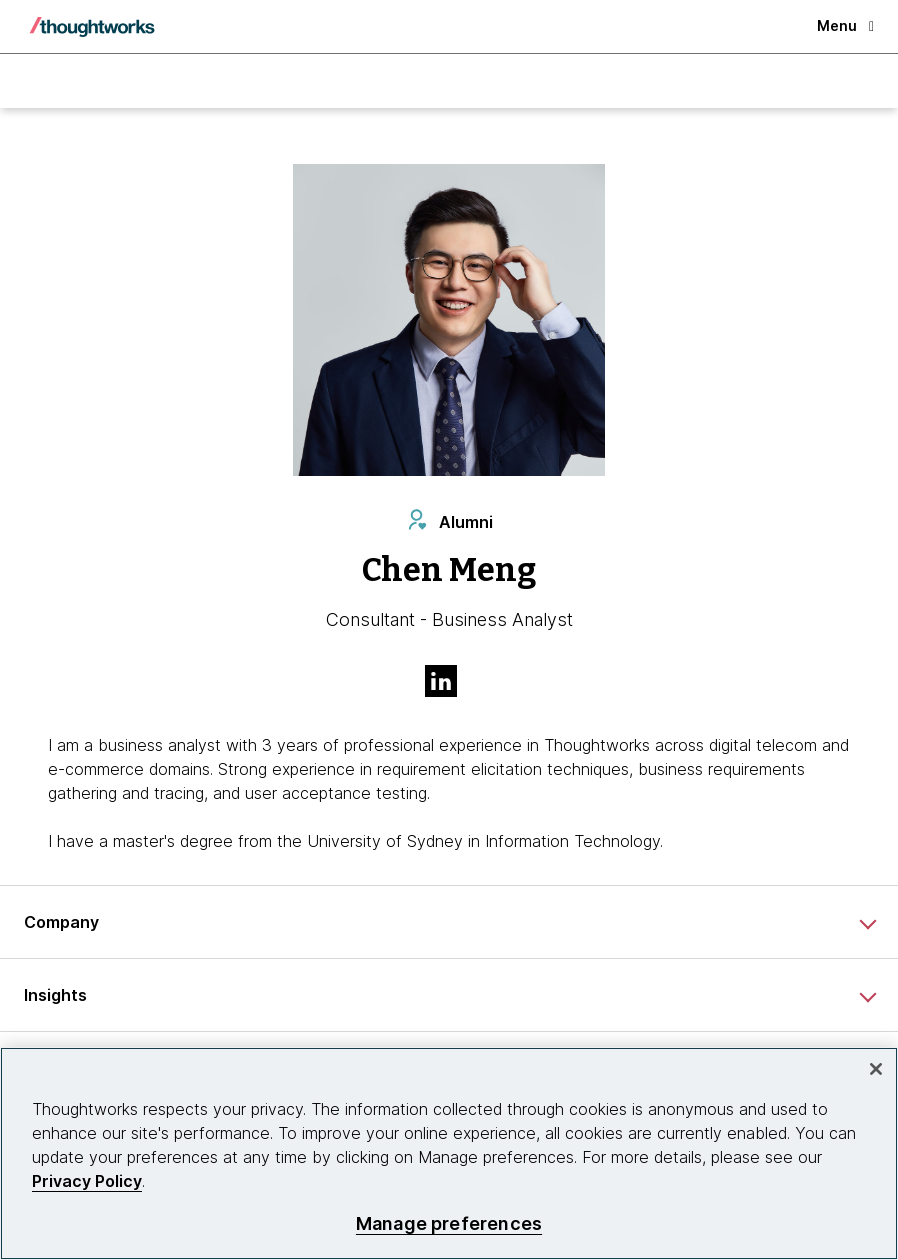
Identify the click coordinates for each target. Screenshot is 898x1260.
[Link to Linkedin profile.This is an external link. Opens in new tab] (449, 683)
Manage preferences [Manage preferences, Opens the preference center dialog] (449, 1223)
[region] (449, 1153)
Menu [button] (845, 25)
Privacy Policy (87, 1181)
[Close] (876, 1069)
